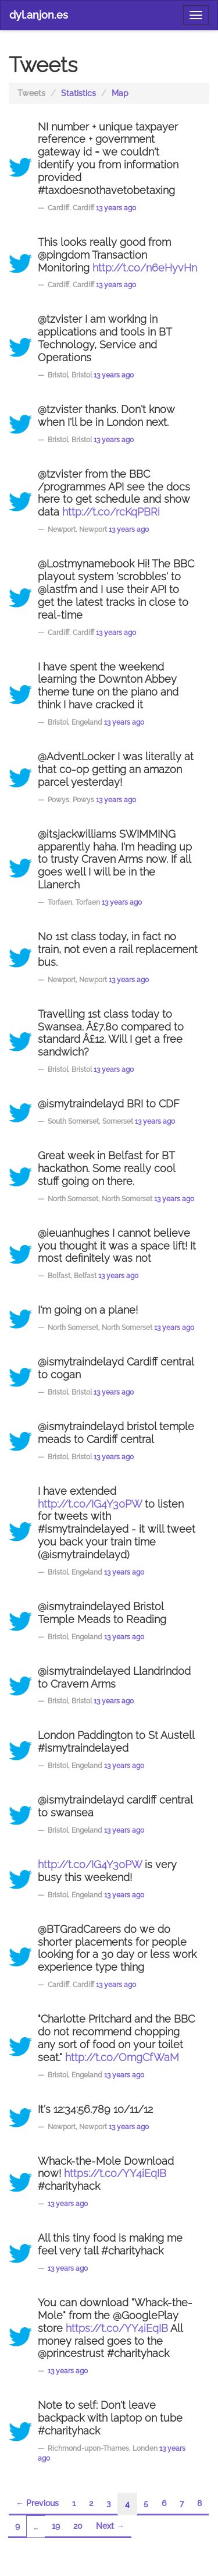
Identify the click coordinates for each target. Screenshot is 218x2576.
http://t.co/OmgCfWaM (122, 2057)
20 (78, 2526)
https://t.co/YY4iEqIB (115, 2173)
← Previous (37, 2503)
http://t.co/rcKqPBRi (111, 512)
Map (120, 93)
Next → (110, 2526)
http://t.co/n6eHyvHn (144, 268)
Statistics (78, 93)
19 (56, 2526)
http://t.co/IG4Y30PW (90, 1504)
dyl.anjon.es (38, 15)
